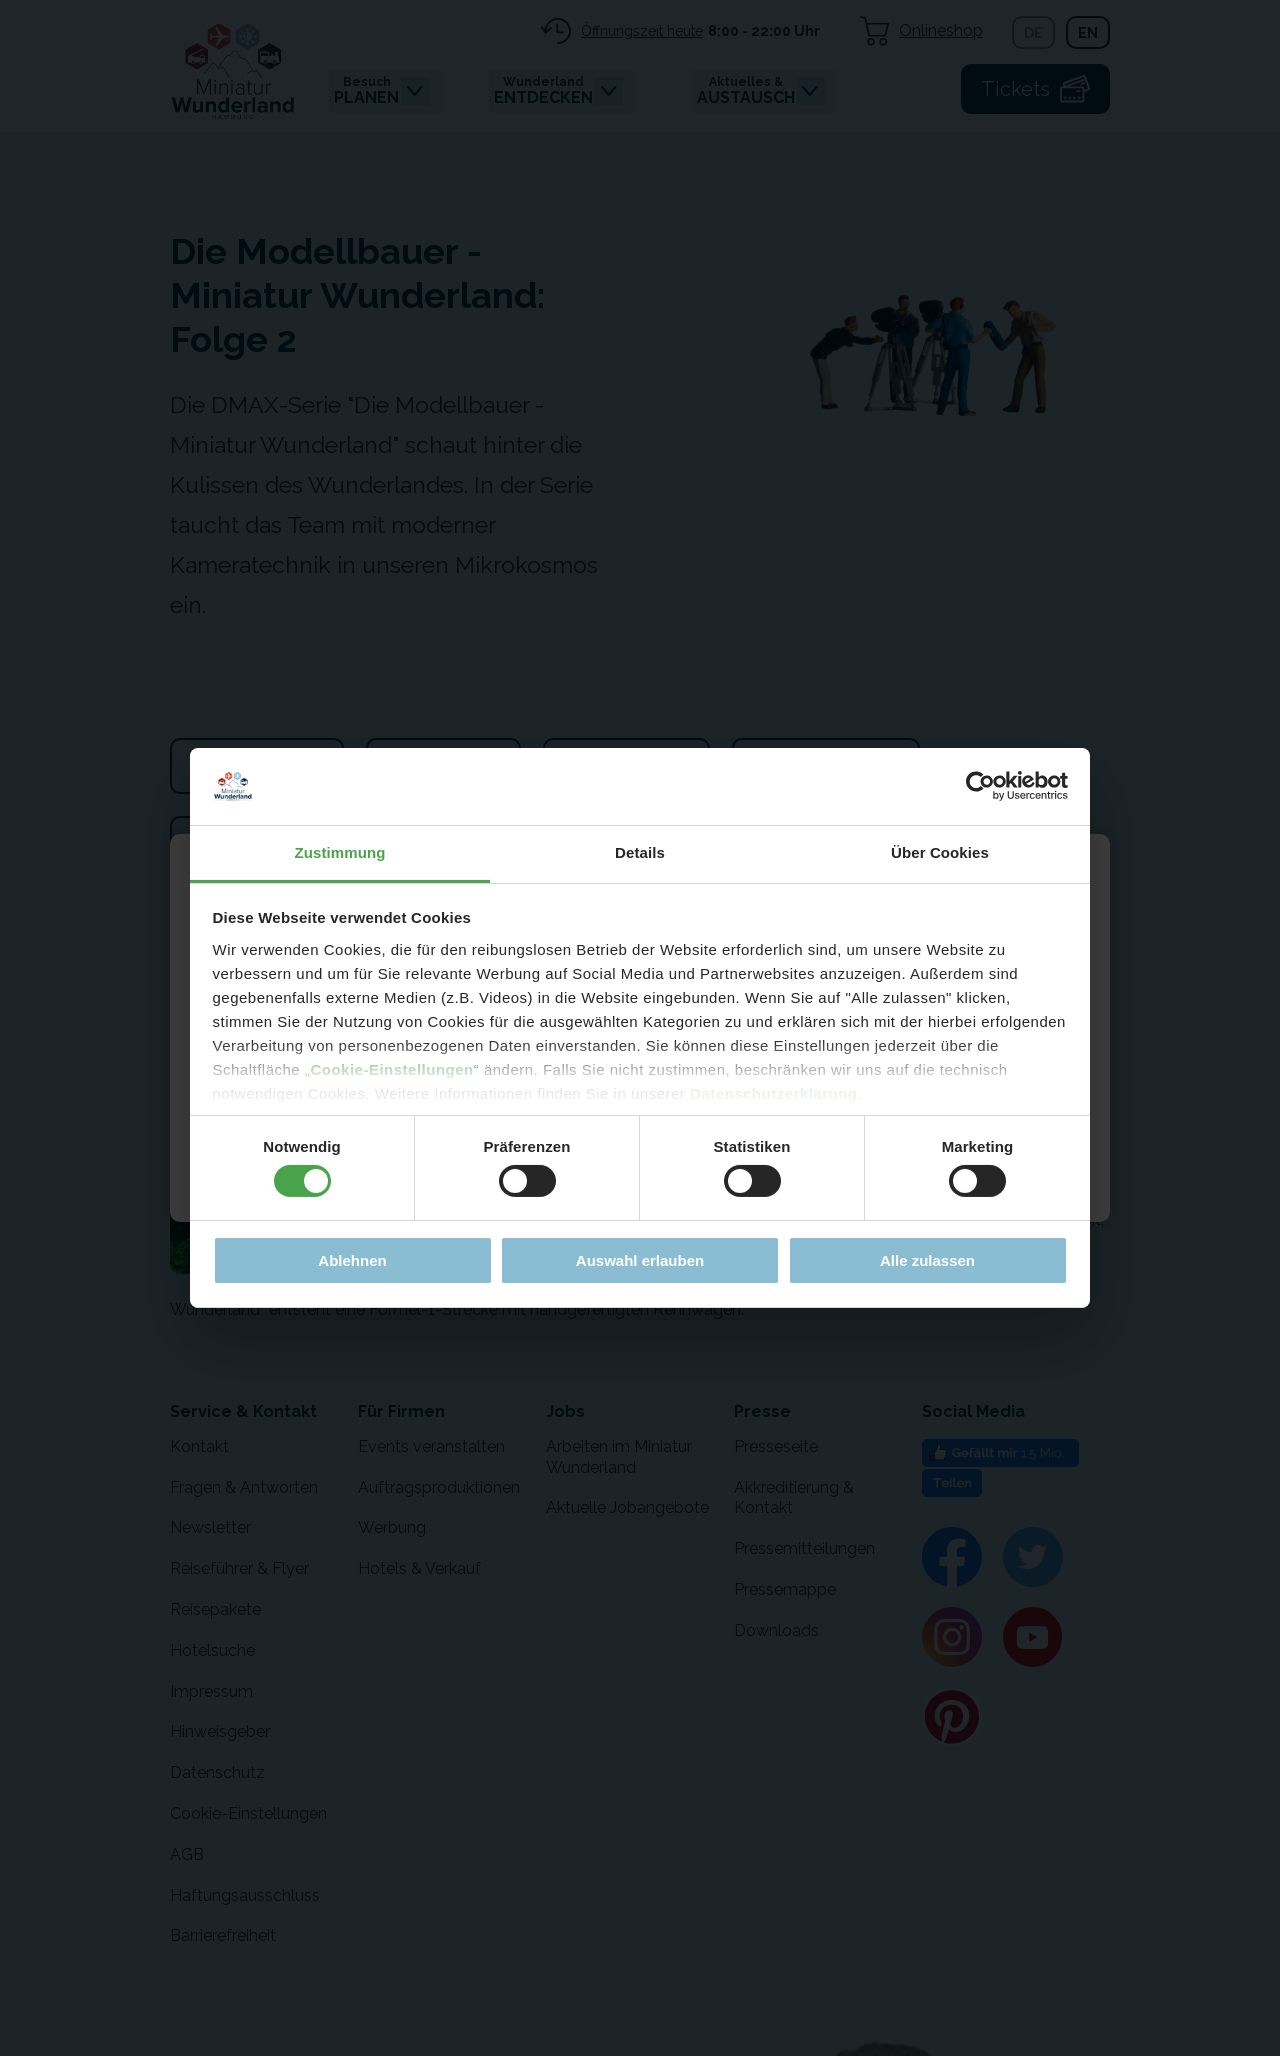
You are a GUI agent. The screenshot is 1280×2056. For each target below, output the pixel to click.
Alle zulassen (927, 1260)
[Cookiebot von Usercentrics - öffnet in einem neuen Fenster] (980, 786)
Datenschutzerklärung (774, 1093)
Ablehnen (352, 1260)
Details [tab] (640, 852)
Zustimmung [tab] (340, 852)
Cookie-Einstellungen (391, 1069)
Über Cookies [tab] (940, 852)
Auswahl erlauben (640, 1260)
